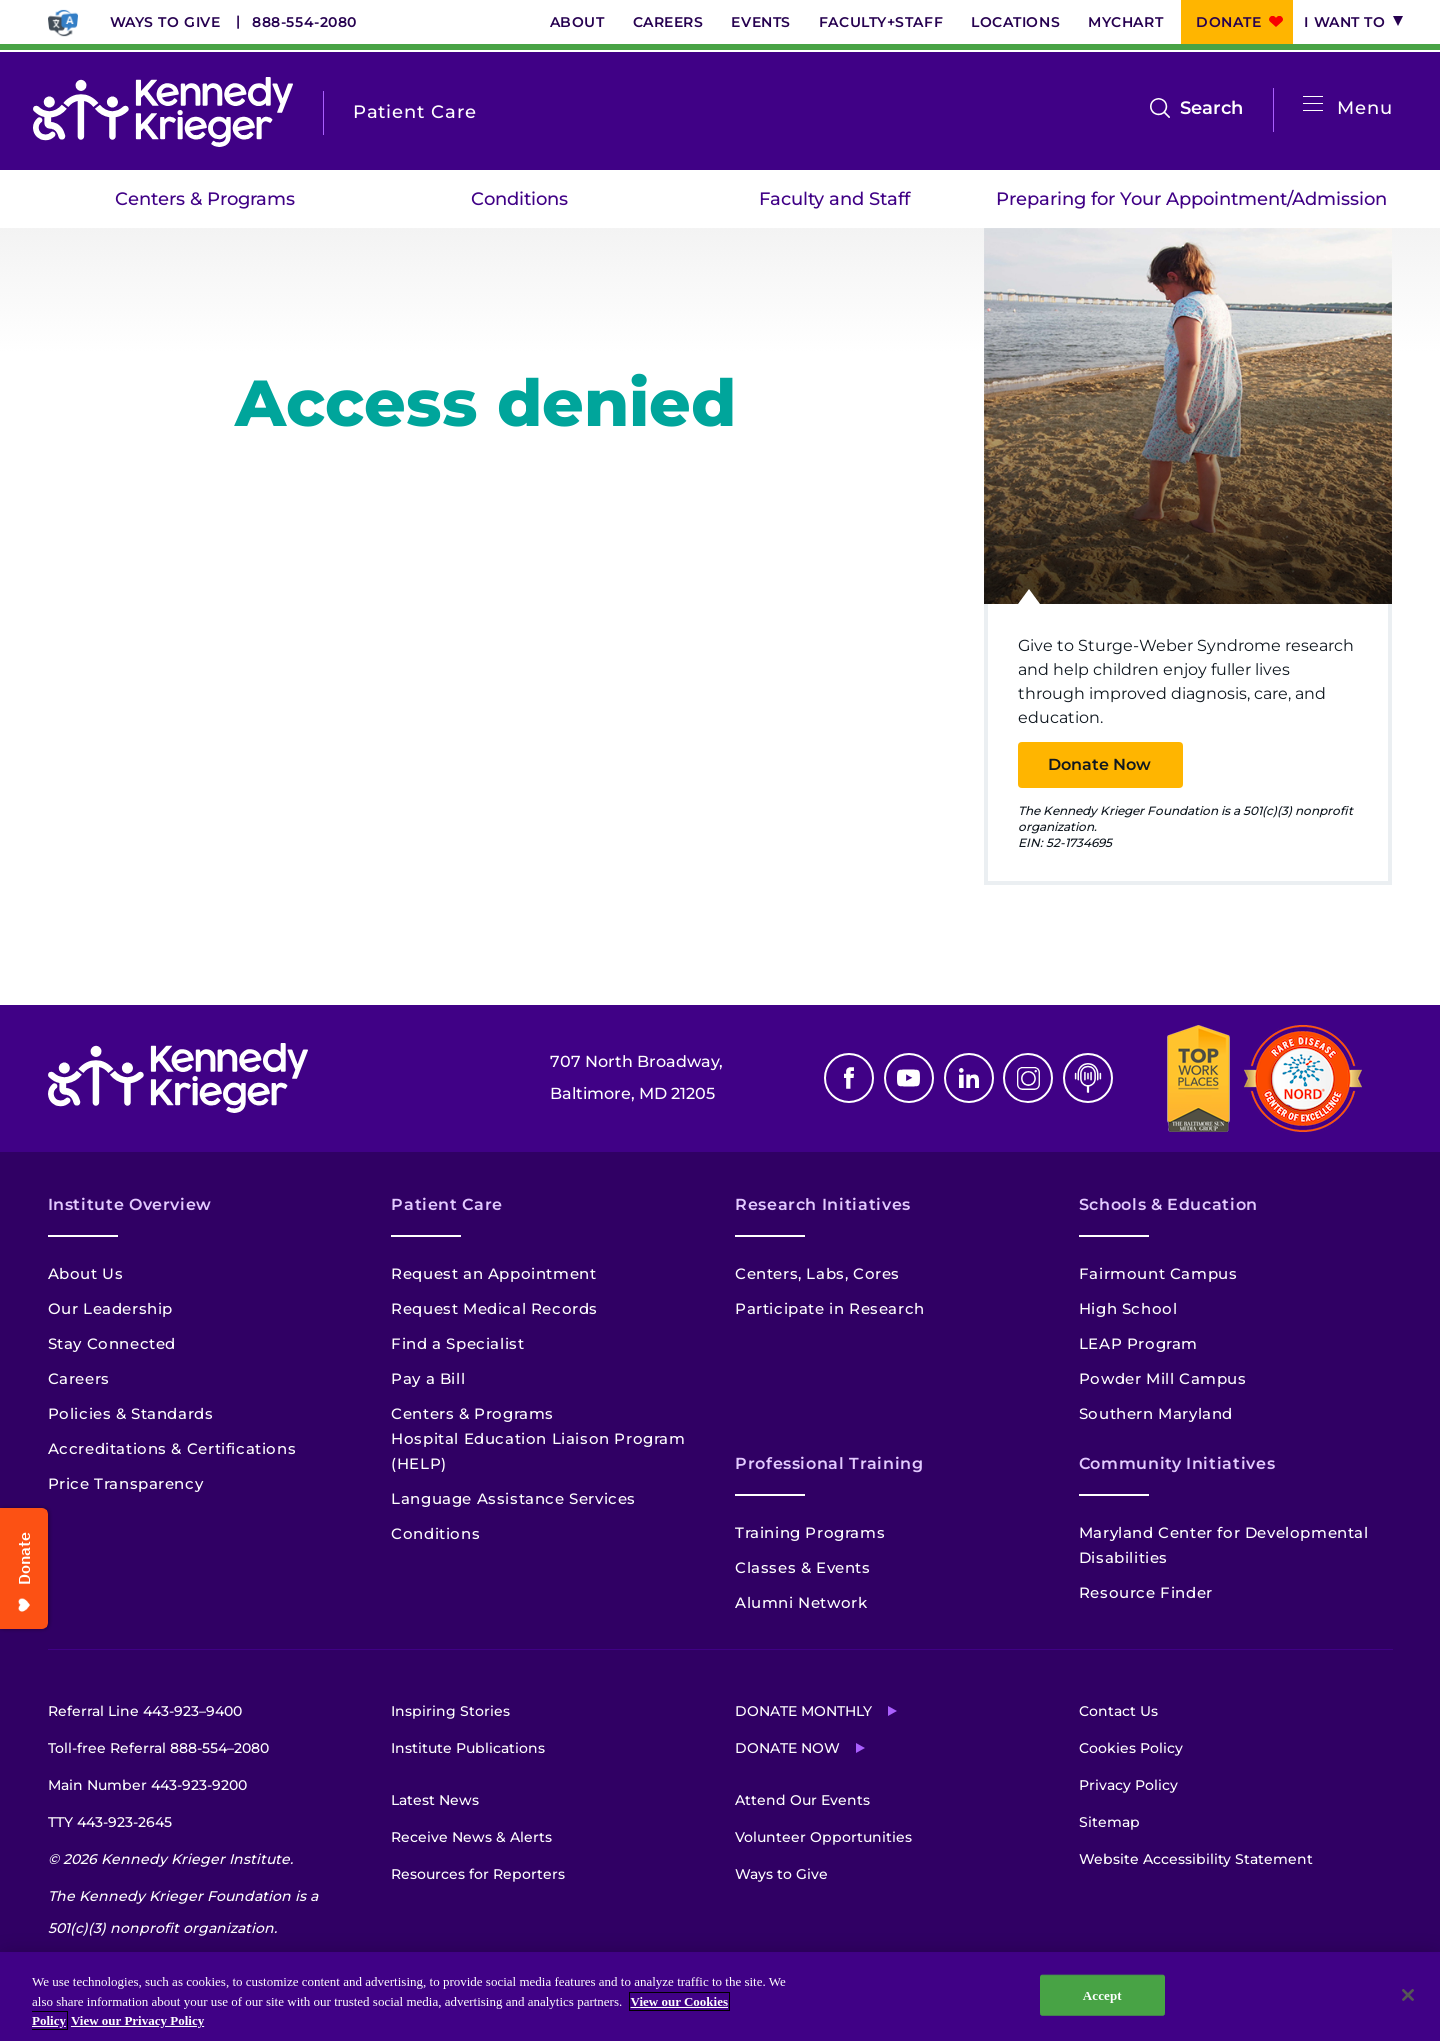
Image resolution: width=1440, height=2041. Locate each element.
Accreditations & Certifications (172, 1448)
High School (1128, 1308)
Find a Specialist (457, 1343)
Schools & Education (1168, 1204)
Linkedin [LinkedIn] (969, 1078)
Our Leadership (110, 1308)
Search (1211, 108)
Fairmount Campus (1158, 1273)
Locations (1015, 22)
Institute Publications (468, 1748)
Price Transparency (126, 1483)
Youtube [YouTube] (909, 1078)
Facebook (849, 1078)
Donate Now (1099, 764)
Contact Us (1118, 1711)
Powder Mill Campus (1163, 1378)
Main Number (147, 1785)
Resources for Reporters (478, 1874)
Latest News (435, 1800)
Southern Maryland (1156, 1413)
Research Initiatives (823, 1204)
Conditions (519, 199)
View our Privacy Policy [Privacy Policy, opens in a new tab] (137, 2020)
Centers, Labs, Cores (817, 1273)
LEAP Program (1138, 1343)
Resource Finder (1146, 1592)
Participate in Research (830, 1308)
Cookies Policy (1131, 1748)
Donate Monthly (803, 1711)
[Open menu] (1313, 104)
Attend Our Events (802, 1800)
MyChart (1125, 22)
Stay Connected (112, 1343)
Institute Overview (130, 1204)
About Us (86, 1273)
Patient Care (447, 1204)
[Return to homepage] (163, 112)
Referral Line (145, 1711)
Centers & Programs (205, 199)
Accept (1102, 1994)
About (577, 22)
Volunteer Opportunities (823, 1837)
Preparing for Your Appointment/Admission (1191, 199)
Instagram (1028, 1078)
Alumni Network (801, 1602)
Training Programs (810, 1532)
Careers (668, 22)
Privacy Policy (1128, 1785)
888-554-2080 (304, 22)
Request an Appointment (493, 1273)
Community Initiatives (1177, 1463)
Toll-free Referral (158, 1748)
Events (760, 22)
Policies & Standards (131, 1413)
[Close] (1408, 1995)
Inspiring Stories (450, 1711)
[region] (720, 1996)
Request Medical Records (494, 1308)
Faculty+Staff (881, 22)
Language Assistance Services (513, 1498)
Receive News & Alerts (471, 1837)
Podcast (1088, 1078)
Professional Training (829, 1463)
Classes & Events (803, 1567)
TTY (110, 1822)
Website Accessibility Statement (1196, 1859)
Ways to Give (165, 22)
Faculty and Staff (834, 199)
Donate (1228, 22)
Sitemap (1109, 1822)
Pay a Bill (428, 1378)
